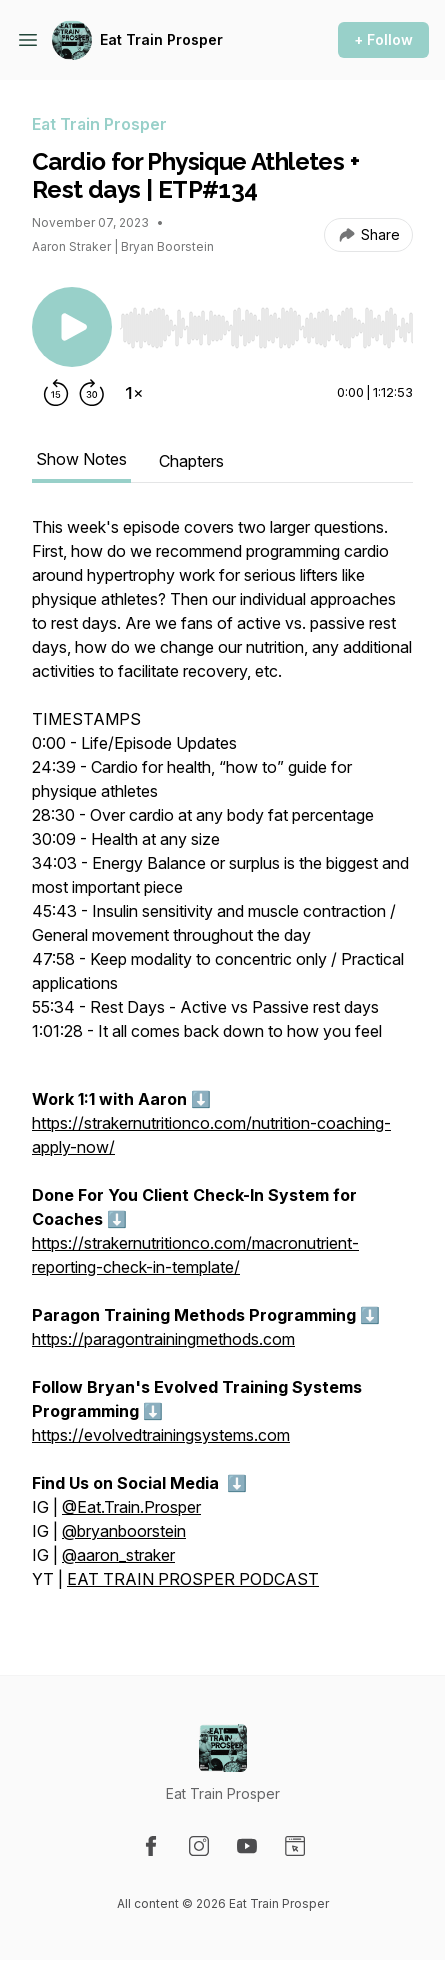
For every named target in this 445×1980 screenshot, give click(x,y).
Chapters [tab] (191, 461)
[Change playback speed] (134, 393)
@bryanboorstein (124, 1531)
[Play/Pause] (72, 327)
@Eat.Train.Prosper (131, 1507)
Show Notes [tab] (81, 459)
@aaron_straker (118, 1555)
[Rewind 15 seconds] (56, 393)
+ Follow (383, 39)
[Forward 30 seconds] (92, 393)
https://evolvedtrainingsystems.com (161, 1435)
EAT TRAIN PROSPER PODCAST (193, 1579)
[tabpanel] (222, 1063)
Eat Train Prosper (161, 39)
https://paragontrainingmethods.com (163, 1339)
